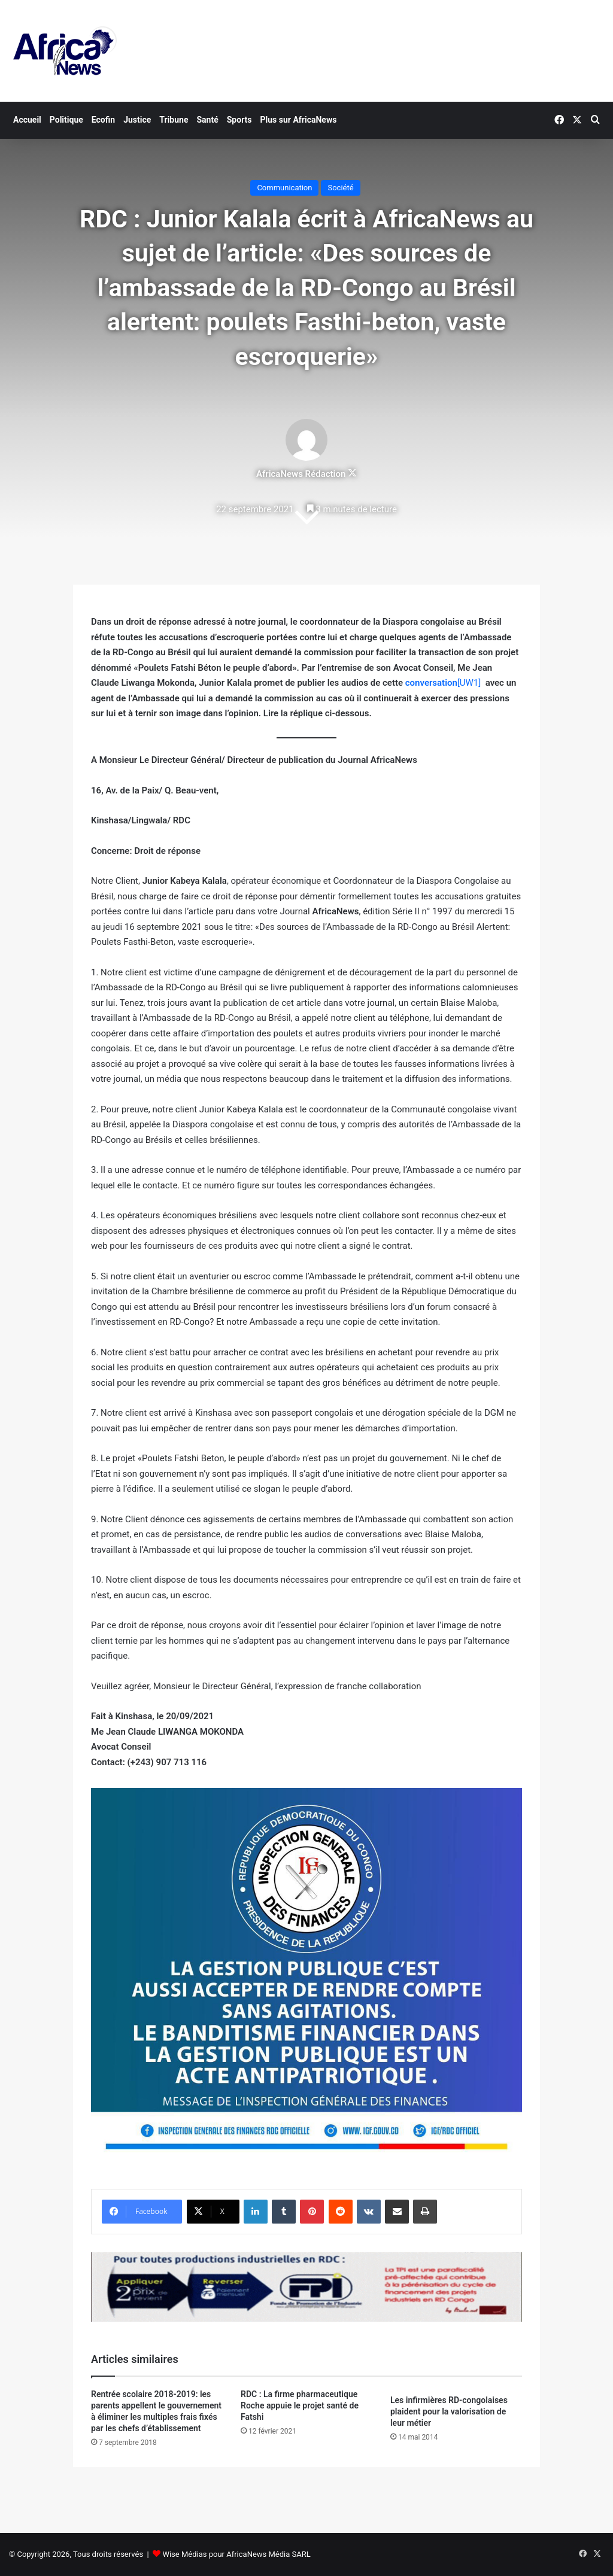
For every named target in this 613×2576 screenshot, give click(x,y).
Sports (239, 119)
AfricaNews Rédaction (300, 474)
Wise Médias (184, 2554)
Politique (66, 119)
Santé (207, 119)
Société (340, 187)
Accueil (27, 119)
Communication (284, 187)
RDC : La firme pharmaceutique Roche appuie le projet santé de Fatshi (300, 2405)
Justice (137, 119)
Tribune (173, 119)
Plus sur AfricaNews (298, 119)
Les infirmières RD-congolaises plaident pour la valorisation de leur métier (449, 2411)
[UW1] (469, 682)
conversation (431, 682)
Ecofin (103, 119)
